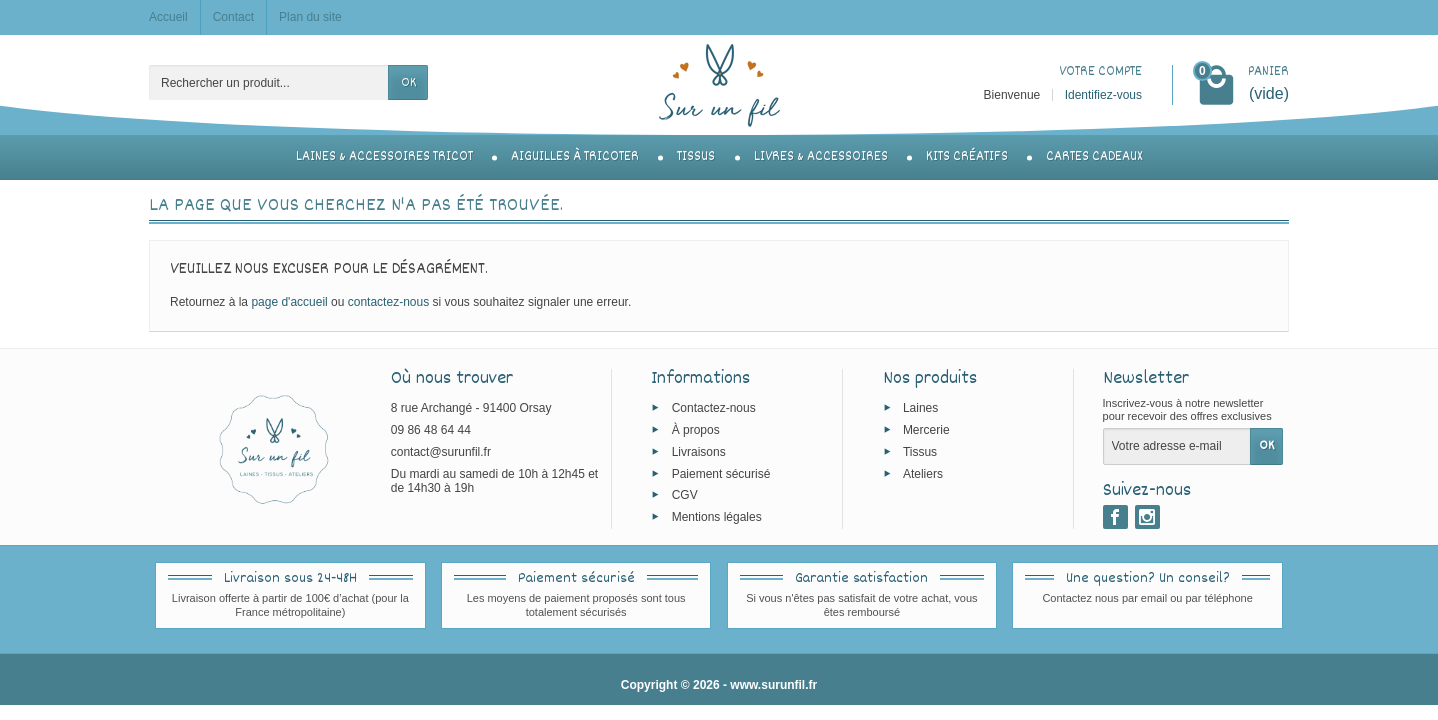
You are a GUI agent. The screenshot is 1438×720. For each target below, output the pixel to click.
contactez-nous (388, 302)
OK (408, 83)
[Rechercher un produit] (269, 82)
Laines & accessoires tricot (384, 157)
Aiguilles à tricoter (575, 157)
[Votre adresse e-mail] (1177, 446)
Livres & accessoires (821, 157)
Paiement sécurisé (721, 473)
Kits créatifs (967, 157)
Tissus (696, 157)
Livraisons (699, 452)
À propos (696, 430)
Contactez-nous (714, 408)
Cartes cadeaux (1094, 157)
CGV (685, 495)
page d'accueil (289, 302)
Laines (920, 408)
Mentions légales (717, 517)
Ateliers (923, 473)
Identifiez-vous (1103, 95)
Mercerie (926, 430)
